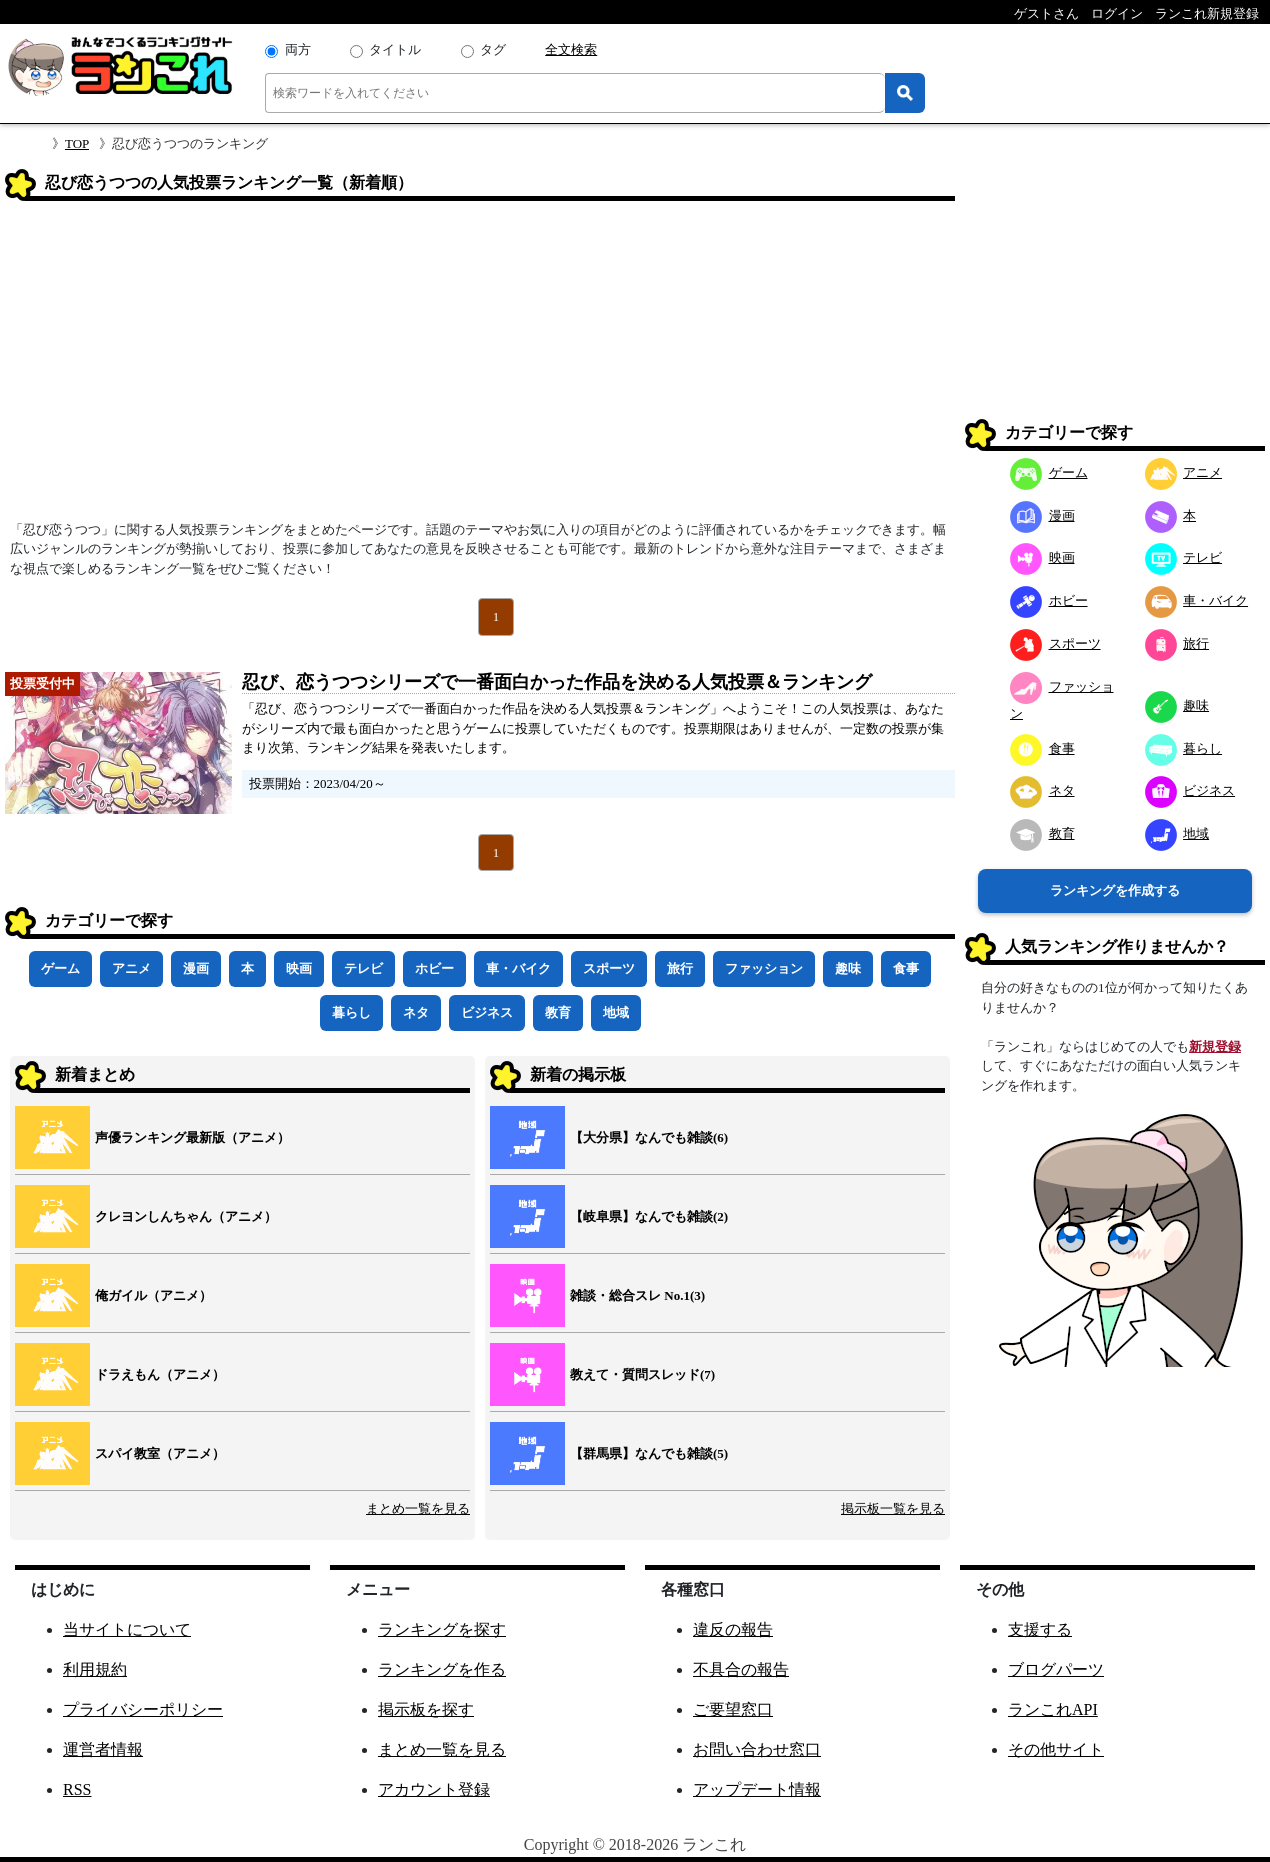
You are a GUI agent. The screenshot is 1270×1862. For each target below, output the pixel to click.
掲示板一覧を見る (893, 1508)
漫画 (196, 968)
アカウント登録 (434, 1789)
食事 (906, 968)
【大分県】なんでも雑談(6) (649, 1137)
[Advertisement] (480, 367)
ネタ (416, 1012)
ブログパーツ (1056, 1669)
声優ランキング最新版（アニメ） (192, 1137)
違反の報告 (733, 1629)
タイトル (395, 49)
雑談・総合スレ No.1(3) (637, 1295)
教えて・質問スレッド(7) (642, 1374)
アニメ (131, 968)
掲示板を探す (426, 1709)
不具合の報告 (741, 1669)
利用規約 (95, 1669)
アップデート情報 (757, 1789)
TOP (77, 143)
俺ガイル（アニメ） (153, 1295)
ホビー (434, 968)
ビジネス (487, 1012)
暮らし (351, 1012)
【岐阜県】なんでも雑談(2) (649, 1216)
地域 (616, 1012)
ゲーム (60, 968)
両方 (298, 49)
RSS (77, 1789)
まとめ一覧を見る (418, 1508)
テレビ (363, 968)
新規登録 (1215, 1046)
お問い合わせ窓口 (757, 1749)
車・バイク (518, 968)
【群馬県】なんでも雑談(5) (649, 1453)
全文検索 (571, 49)
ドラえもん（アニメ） (160, 1374)
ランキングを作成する (1115, 890)
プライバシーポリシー (143, 1709)
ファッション (764, 968)
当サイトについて (127, 1629)
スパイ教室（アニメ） (160, 1453)
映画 (299, 968)
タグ (493, 49)
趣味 (848, 968)
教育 (558, 1012)
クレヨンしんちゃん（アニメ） (186, 1216)
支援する (1040, 1629)
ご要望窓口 (733, 1709)
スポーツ (609, 968)
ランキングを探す (442, 1629)
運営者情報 (103, 1749)
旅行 (680, 968)
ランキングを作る (442, 1669)
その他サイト (1056, 1749)
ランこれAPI (1053, 1709)
